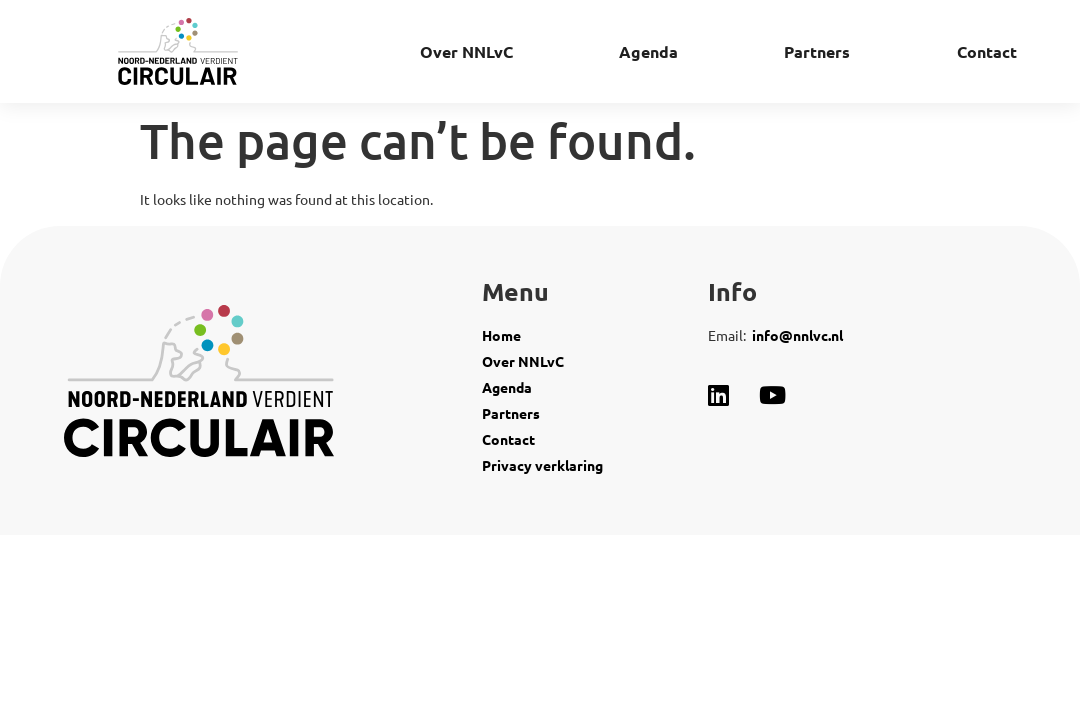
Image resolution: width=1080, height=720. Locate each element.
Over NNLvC (466, 51)
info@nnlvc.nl (797, 335)
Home (501, 335)
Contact (987, 51)
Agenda (648, 51)
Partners (817, 51)
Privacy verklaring (544, 465)
